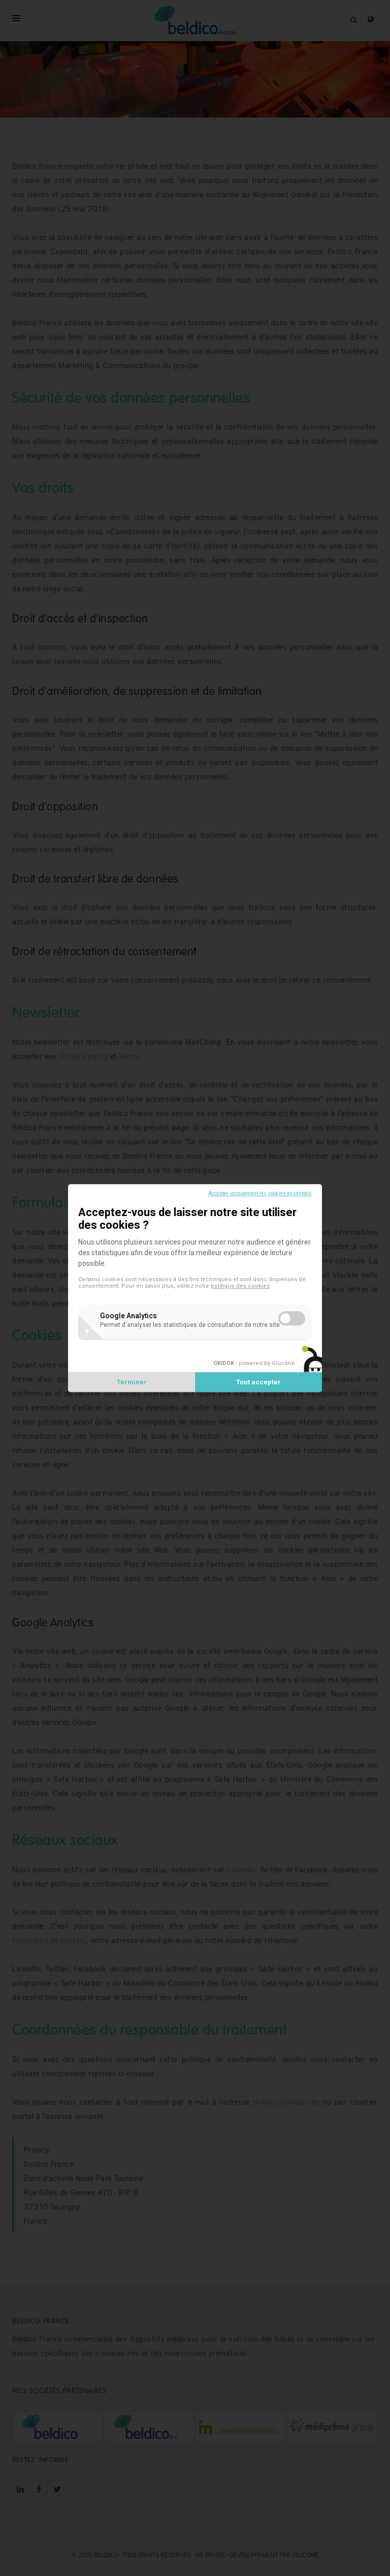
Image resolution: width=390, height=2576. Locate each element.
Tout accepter (258, 1382)
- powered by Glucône (254, 1363)
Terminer (132, 1382)
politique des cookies (240, 1286)
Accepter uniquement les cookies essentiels (260, 1193)
